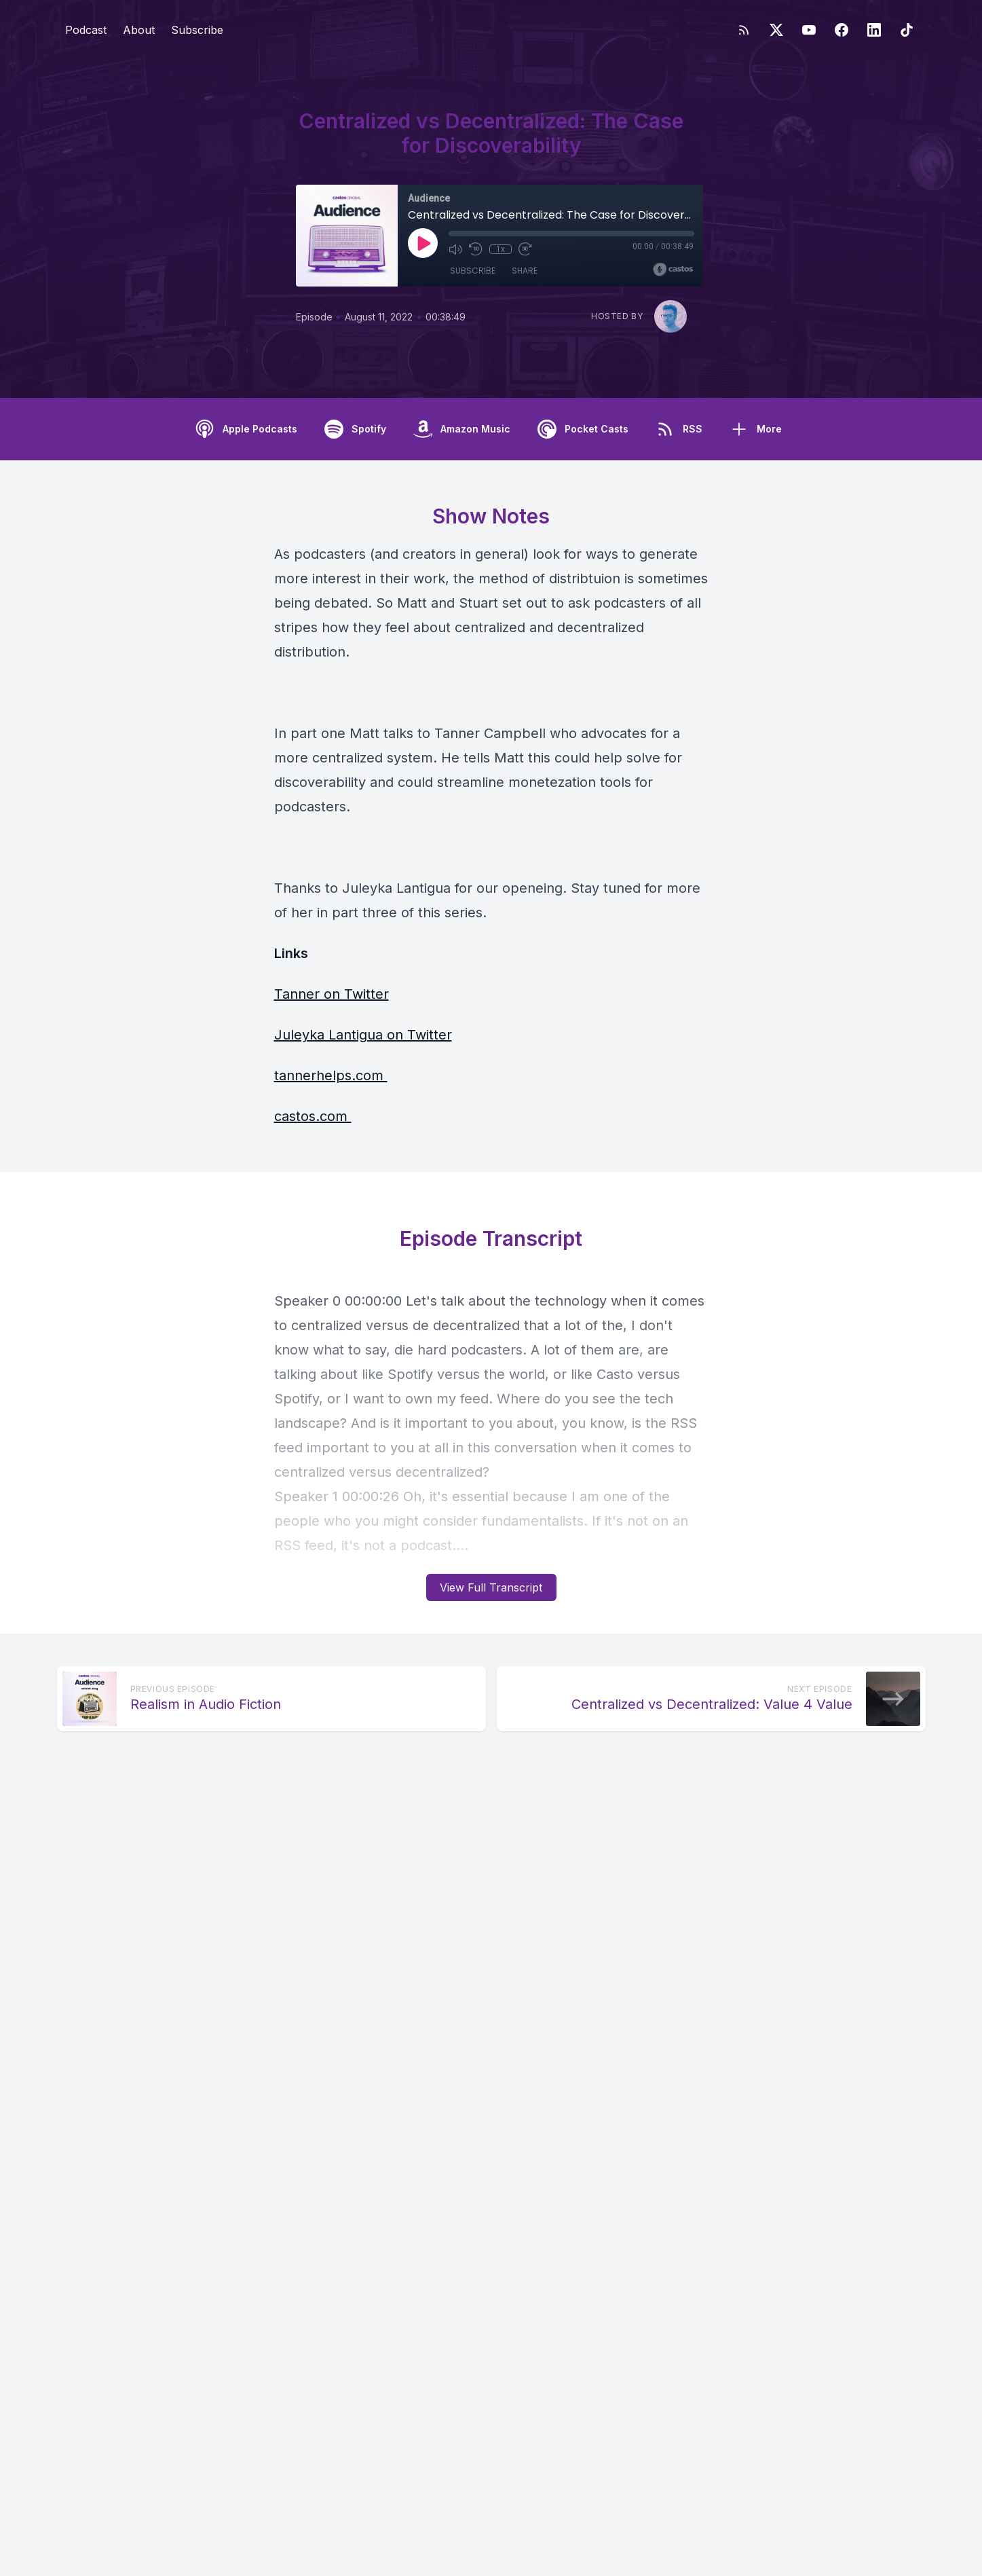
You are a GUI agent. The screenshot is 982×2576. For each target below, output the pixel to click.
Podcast (86, 30)
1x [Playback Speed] (499, 249)
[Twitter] (776, 29)
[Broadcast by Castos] (673, 269)
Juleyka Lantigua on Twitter (363, 1035)
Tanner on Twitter (331, 994)
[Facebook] (841, 29)
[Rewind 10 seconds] (476, 249)
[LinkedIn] (874, 29)
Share (524, 271)
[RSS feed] (743, 29)
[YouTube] (809, 29)
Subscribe (197, 30)
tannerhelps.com (331, 1075)
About (139, 30)
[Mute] (455, 249)
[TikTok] (906, 29)
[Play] (423, 243)
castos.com (313, 1116)
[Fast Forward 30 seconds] (524, 249)
